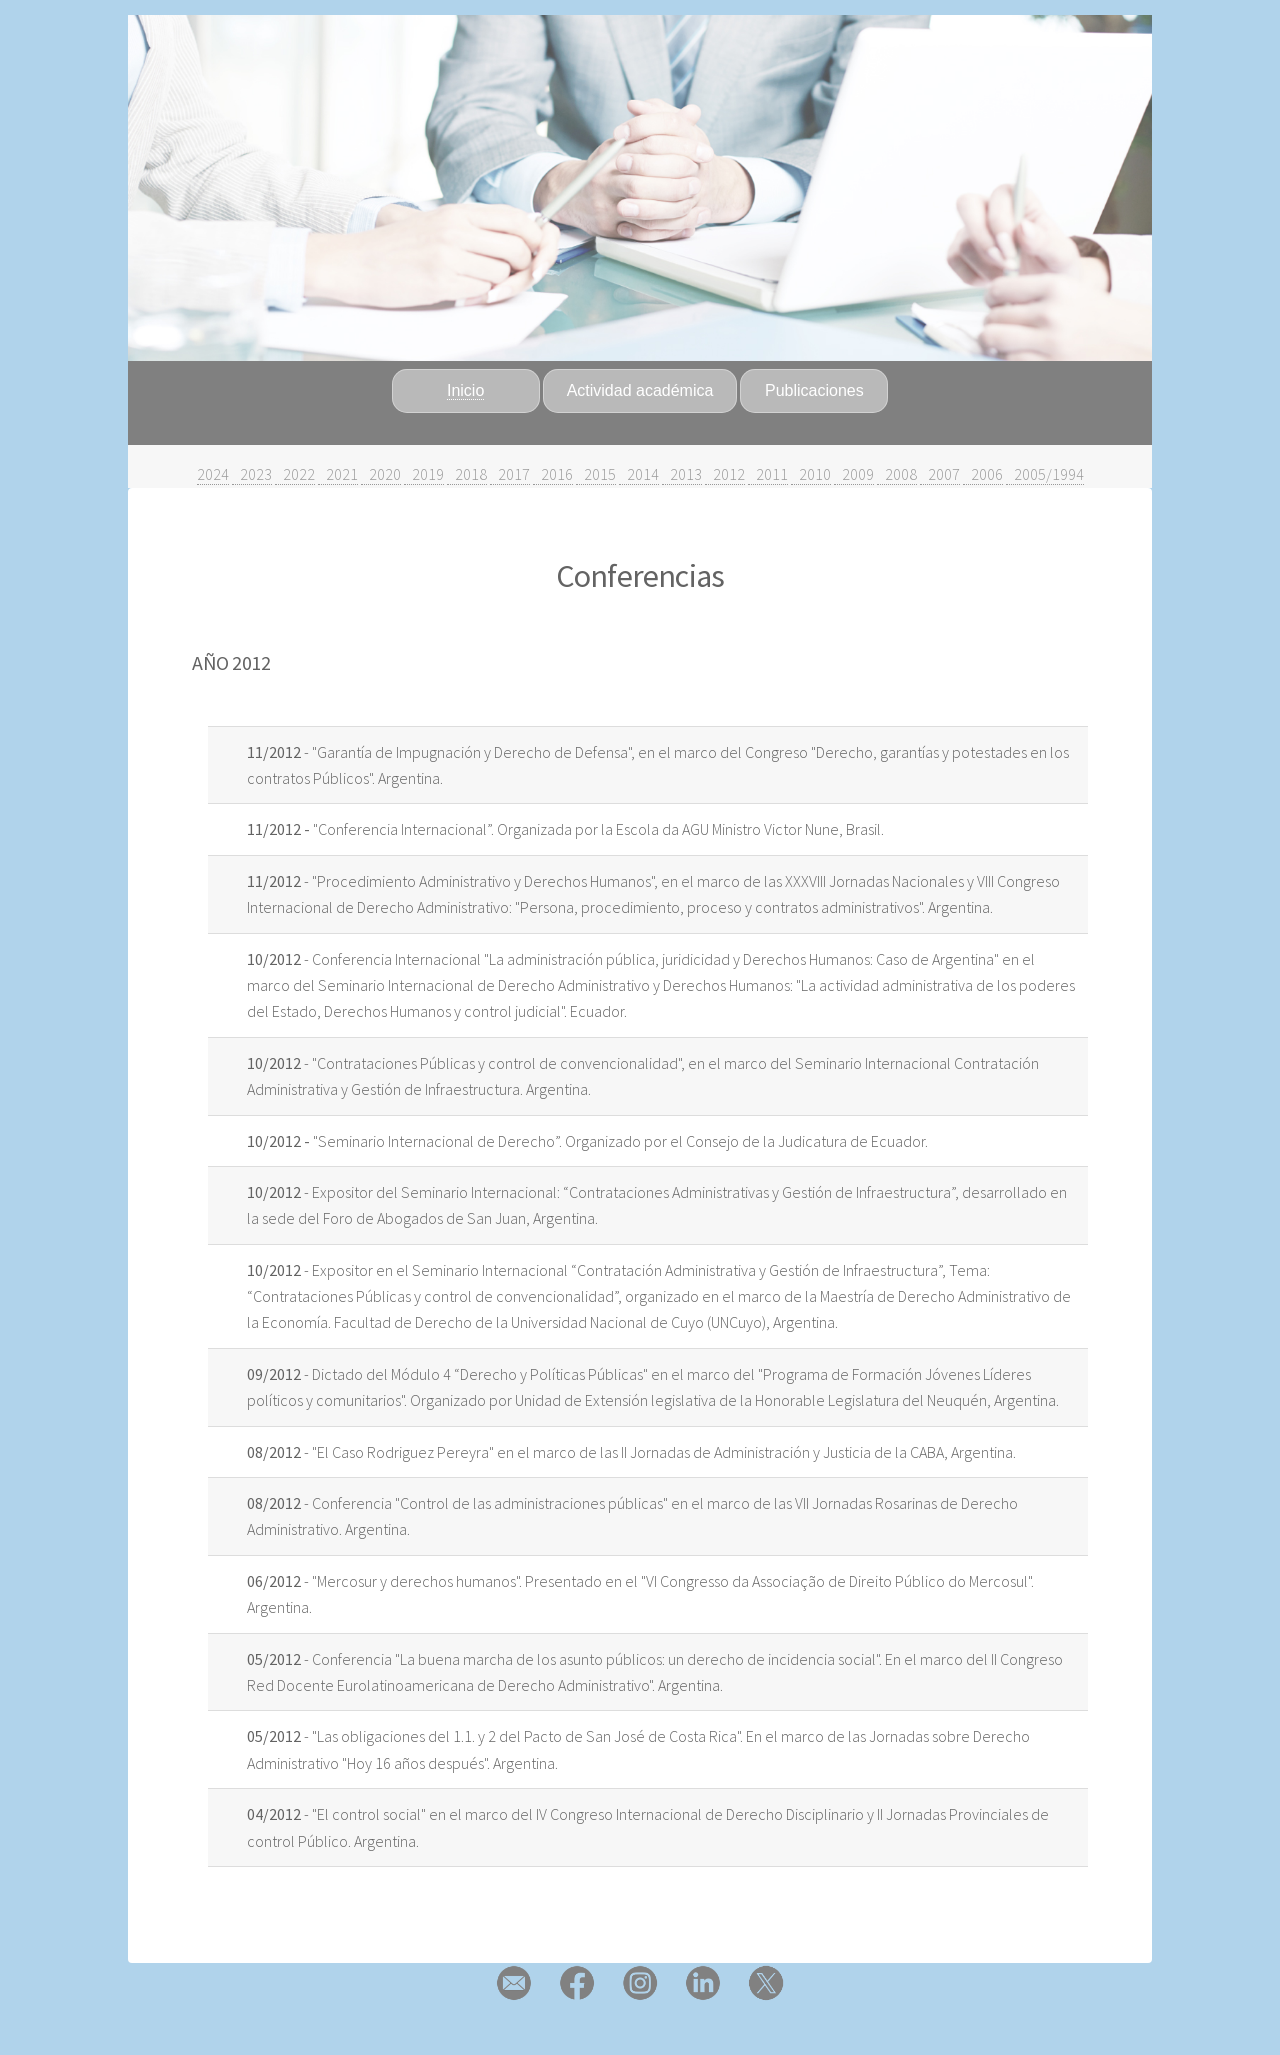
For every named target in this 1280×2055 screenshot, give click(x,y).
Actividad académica (640, 390)
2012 (725, 474)
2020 (381, 474)
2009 (854, 474)
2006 (983, 474)
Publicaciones (814, 390)
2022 (295, 474)
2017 (510, 474)
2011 (768, 474)
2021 (338, 474)
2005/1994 (1045, 474)
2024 (213, 474)
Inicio (465, 390)
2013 (682, 474)
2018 (467, 474)
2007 (940, 474)
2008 (897, 474)
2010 (811, 474)
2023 (252, 474)
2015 (596, 474)
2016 (553, 474)
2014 (639, 474)
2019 (424, 474)
